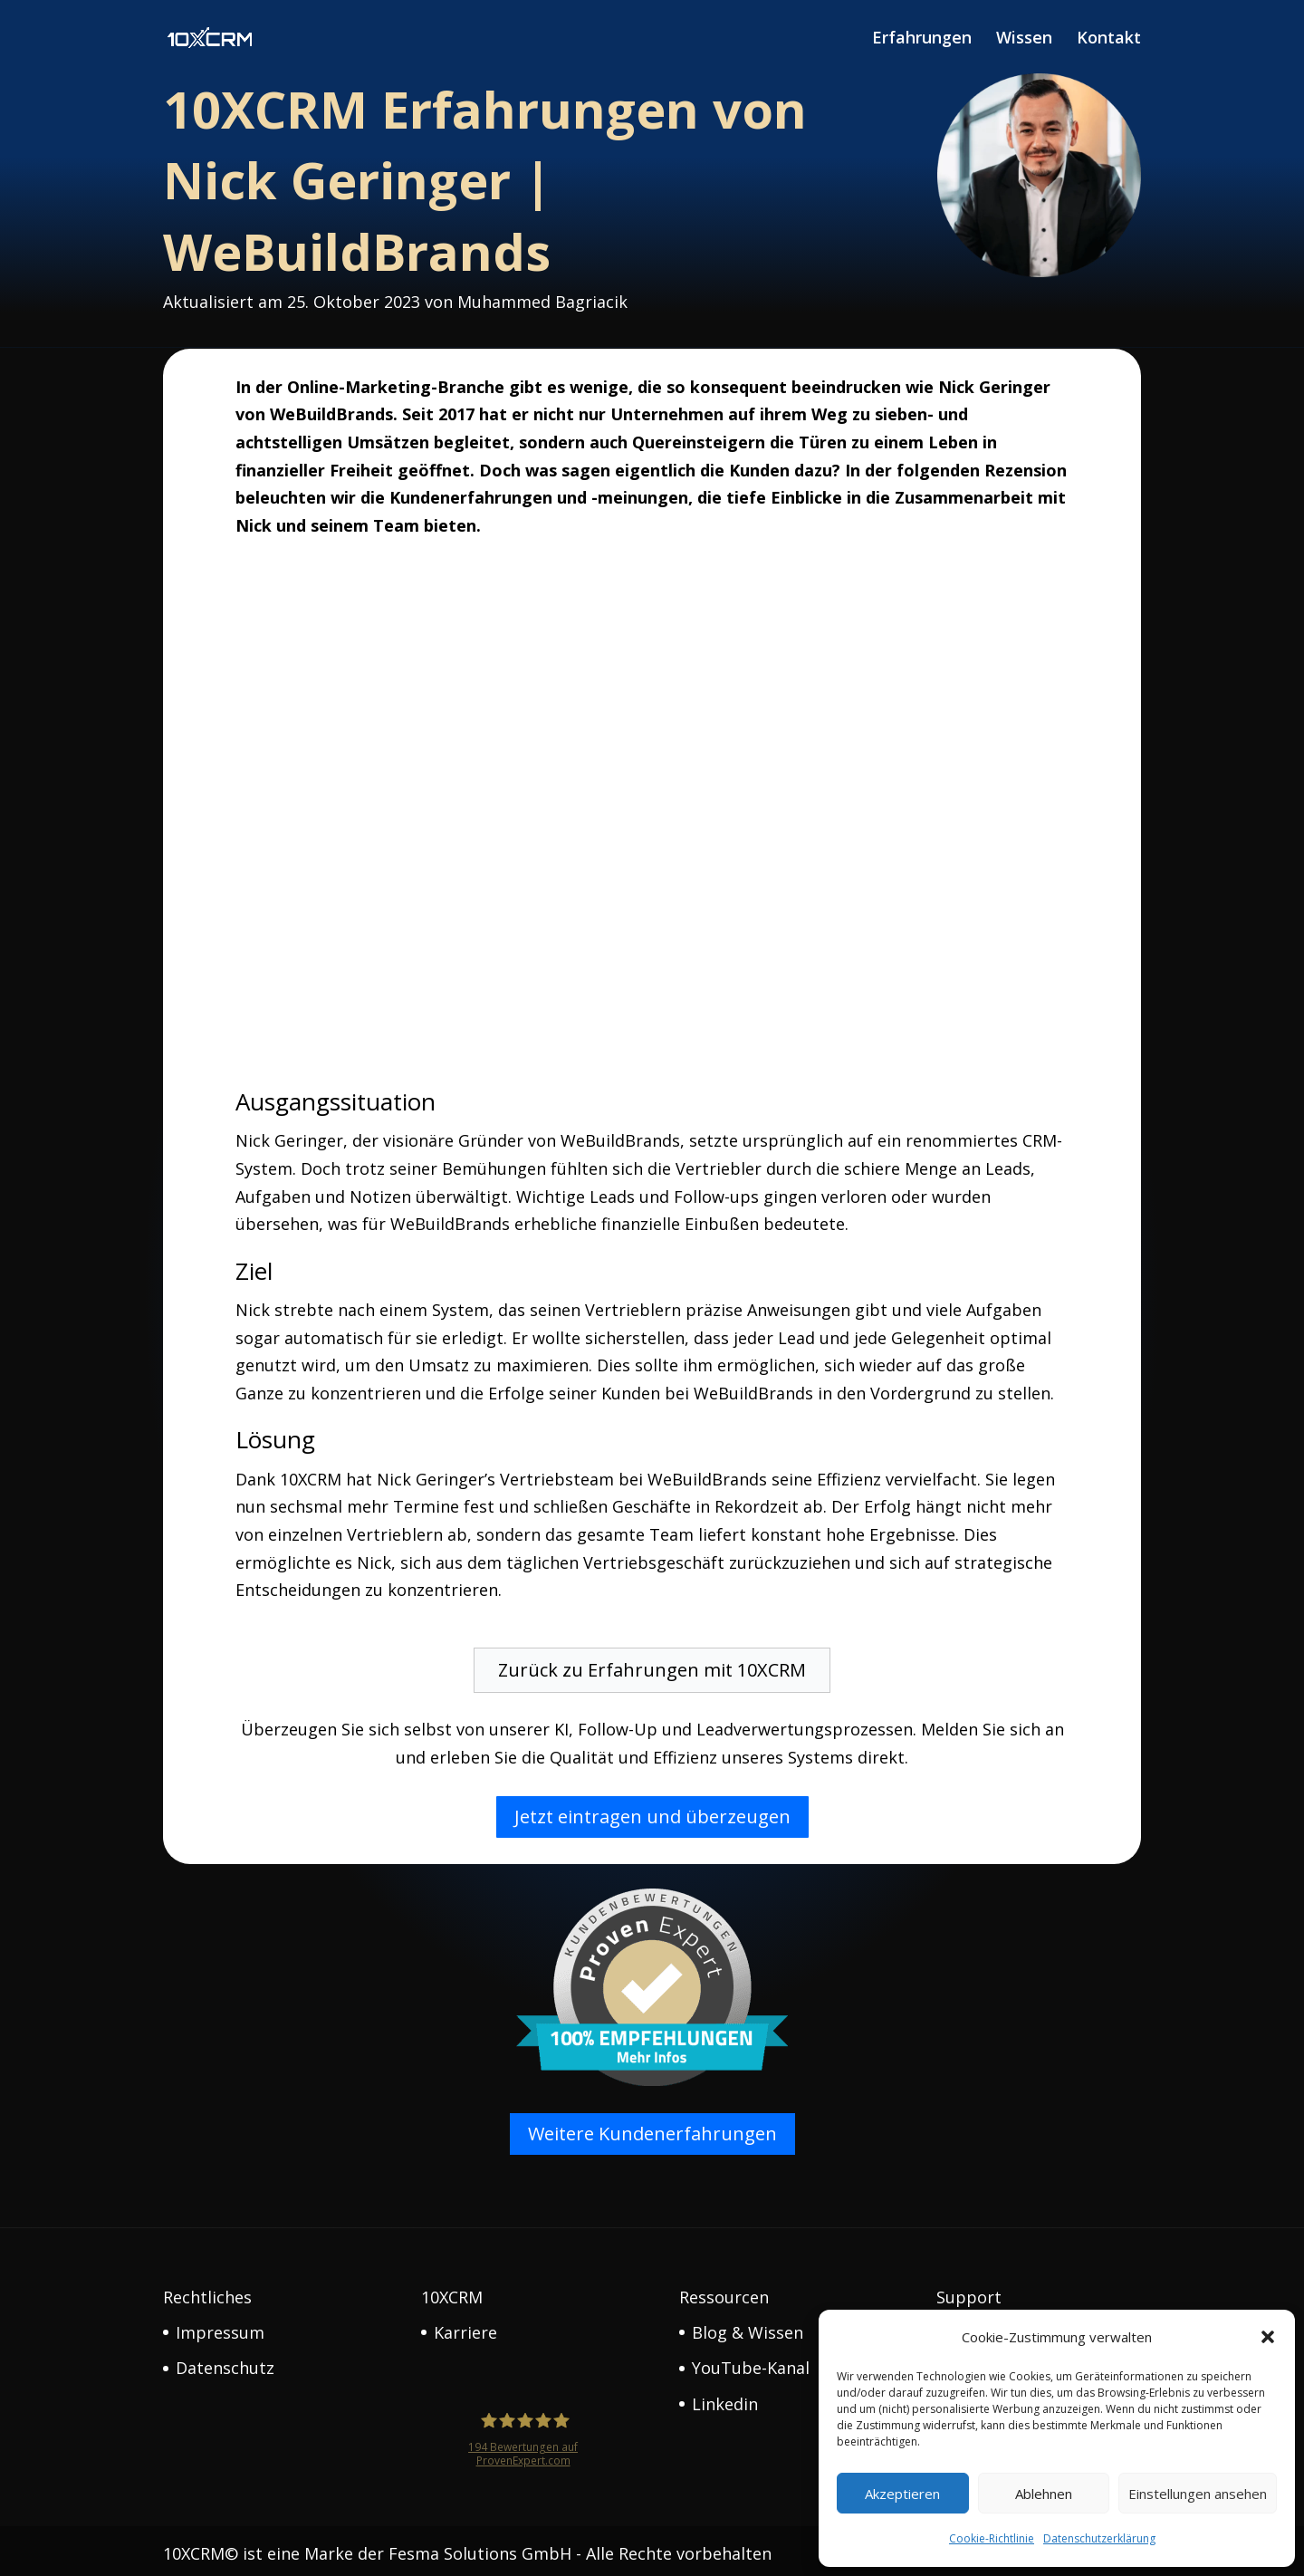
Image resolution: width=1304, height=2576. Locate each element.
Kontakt (1109, 40)
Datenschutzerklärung (1099, 2538)
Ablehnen (1043, 2494)
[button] (1268, 2337)
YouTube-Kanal (751, 2362)
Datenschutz (225, 2362)
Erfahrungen (922, 40)
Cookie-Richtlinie (991, 2538)
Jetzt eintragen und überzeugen (652, 1811)
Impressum (220, 2327)
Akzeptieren (902, 2494)
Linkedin (725, 2398)
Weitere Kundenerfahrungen (652, 2128)
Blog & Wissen (747, 2327)
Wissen (1024, 40)
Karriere (465, 2327)
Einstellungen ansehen (1197, 2494)
